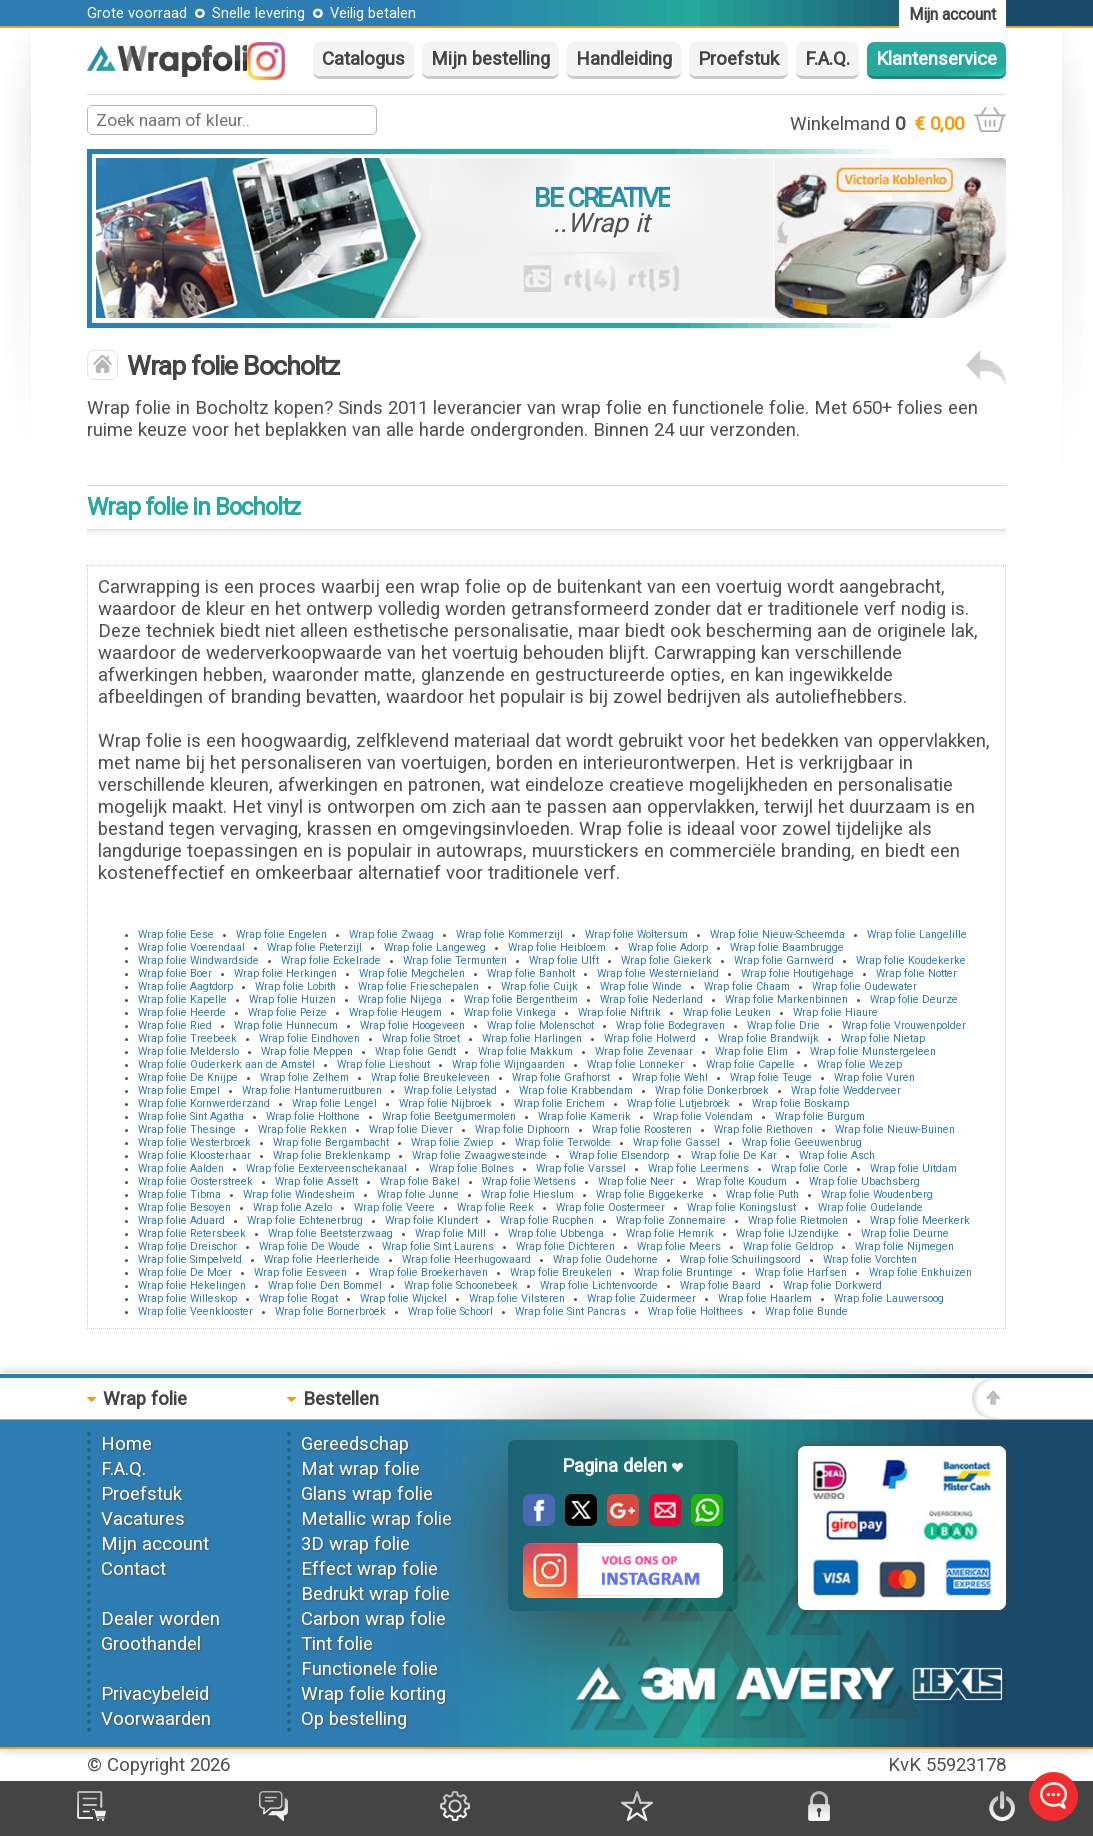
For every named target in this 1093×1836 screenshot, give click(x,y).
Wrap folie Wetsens (529, 1181)
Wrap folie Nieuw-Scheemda (777, 934)
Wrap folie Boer (175, 973)
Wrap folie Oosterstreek (195, 1181)
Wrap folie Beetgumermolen (449, 1116)
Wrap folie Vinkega (510, 1012)
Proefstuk (738, 59)
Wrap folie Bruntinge (683, 1272)
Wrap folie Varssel (581, 1168)
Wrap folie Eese (176, 934)
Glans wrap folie (367, 1494)
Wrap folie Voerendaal (191, 947)
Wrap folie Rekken (302, 1129)
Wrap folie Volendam (703, 1116)
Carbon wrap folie (373, 1619)
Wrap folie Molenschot (540, 1025)
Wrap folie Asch (837, 1155)
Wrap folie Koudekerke (911, 960)
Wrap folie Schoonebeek (461, 1285)
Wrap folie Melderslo (188, 1051)
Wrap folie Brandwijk (768, 1038)
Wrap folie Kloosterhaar (194, 1155)
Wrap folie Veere (394, 1207)
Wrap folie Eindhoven (309, 1038)
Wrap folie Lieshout (383, 1064)
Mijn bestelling (490, 59)
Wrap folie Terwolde (563, 1142)
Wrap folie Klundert (431, 1220)
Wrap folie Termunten (455, 960)
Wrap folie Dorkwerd (832, 1285)
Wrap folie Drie (783, 1025)
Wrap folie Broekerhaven (428, 1272)
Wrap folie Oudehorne (605, 1259)
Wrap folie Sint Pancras (570, 1311)
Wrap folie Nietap (883, 1038)
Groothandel (151, 1644)
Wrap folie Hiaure (835, 1012)
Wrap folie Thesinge (187, 1129)
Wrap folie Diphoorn (522, 1129)
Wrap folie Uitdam (913, 1168)
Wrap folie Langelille (917, 934)
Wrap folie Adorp (668, 947)
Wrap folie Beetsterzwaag (330, 1233)
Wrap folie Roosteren (642, 1129)
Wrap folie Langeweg (435, 947)
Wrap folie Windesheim (299, 1194)
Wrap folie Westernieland (658, 973)
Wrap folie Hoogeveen (412, 1025)
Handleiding (624, 59)
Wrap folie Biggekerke (650, 1194)
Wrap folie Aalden (181, 1168)
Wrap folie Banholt (531, 973)
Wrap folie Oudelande (870, 1207)
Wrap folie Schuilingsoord (740, 1259)
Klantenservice (936, 59)
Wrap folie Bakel (420, 1181)
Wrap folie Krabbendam (576, 1090)
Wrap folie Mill (450, 1233)
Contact (133, 1569)
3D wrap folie (355, 1544)
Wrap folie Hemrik (670, 1233)
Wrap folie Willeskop (187, 1298)
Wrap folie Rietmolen (798, 1220)
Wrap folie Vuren (874, 1077)
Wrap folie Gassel (676, 1142)
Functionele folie (369, 1669)
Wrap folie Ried (175, 1025)
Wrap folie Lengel (334, 1103)
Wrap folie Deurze (914, 999)
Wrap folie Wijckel (403, 1298)
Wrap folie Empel (179, 1090)
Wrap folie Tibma (179, 1194)
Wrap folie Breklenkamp (331, 1155)
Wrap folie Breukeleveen (430, 1077)
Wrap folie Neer (636, 1181)
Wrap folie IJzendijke (787, 1233)
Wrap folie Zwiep (452, 1142)
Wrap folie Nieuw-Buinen (895, 1129)
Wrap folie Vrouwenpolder (904, 1025)
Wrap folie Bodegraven (670, 1025)
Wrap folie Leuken (727, 1012)
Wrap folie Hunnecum (286, 1025)
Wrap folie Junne (418, 1194)
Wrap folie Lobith (295, 986)
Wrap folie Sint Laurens (438, 1246)
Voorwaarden (156, 1719)
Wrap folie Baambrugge (787, 947)
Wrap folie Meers (679, 1246)
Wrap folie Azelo (292, 1207)
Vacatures (143, 1519)
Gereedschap (355, 1444)
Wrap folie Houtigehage (797, 973)
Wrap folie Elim (751, 1051)
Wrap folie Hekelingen (192, 1285)
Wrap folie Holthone (313, 1116)
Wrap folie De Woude (309, 1246)
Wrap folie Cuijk (539, 986)
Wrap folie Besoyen (184, 1207)
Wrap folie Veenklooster (195, 1311)
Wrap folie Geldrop (788, 1246)
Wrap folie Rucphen (547, 1220)
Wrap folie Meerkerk (920, 1220)
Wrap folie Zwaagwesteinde (479, 1155)
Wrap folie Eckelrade (331, 960)
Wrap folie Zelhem (304, 1077)
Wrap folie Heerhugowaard (466, 1259)
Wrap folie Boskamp (800, 1103)
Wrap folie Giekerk (666, 960)
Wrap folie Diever (411, 1129)
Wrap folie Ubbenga (556, 1233)
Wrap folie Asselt (316, 1181)
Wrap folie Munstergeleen (873, 1051)
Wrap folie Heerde (182, 1012)
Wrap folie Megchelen (412, 973)
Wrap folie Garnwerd (784, 960)
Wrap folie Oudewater (864, 986)
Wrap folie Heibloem (557, 947)
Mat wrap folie (360, 1469)
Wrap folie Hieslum (527, 1194)
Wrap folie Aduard (181, 1220)
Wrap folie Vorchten (870, 1259)
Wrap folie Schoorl (450, 1311)
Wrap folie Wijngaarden (508, 1064)
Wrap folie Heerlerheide (322, 1259)
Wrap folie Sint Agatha (191, 1116)
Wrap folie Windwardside (198, 960)
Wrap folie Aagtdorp (185, 986)
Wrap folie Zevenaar (644, 1051)
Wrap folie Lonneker (635, 1064)
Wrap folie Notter (916, 973)
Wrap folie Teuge (771, 1077)
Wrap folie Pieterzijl (314, 947)
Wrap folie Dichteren (565, 1246)
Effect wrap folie (369, 1569)
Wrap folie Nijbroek (445, 1103)
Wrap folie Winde (641, 986)
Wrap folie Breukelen (561, 1272)
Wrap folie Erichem (559, 1103)
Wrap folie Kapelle (182, 999)
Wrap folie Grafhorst (561, 1077)
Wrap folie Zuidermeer (641, 1298)
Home (126, 1444)
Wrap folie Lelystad (450, 1090)
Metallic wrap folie (376, 1519)
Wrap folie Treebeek (187, 1038)
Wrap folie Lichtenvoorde (599, 1285)
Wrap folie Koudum (741, 1181)
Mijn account (155, 1544)
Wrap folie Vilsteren (517, 1298)
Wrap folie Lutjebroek (678, 1103)
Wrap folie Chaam (747, 986)
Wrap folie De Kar (734, 1155)
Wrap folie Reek (495, 1207)
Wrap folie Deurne (905, 1233)
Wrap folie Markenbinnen (786, 999)
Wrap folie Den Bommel (325, 1285)
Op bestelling (354, 1719)
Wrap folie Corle (809, 1168)
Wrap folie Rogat (298, 1298)
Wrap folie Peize (287, 1012)
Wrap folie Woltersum (636, 934)
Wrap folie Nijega (400, 999)
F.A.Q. (827, 59)
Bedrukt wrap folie (375, 1594)
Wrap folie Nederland (651, 999)
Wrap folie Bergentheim (521, 999)
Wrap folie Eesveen (300, 1272)
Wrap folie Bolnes (471, 1168)
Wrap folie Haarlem (765, 1298)
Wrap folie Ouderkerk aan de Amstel (226, 1064)
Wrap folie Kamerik (584, 1116)
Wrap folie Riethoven (763, 1129)
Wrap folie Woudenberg (877, 1194)
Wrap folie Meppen (307, 1051)
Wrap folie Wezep (859, 1064)
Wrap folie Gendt (415, 1051)
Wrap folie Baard (720, 1285)
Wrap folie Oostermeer (610, 1207)
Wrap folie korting (373, 1694)
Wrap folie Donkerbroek (712, 1090)
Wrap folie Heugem (395, 1012)
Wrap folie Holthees (695, 1311)
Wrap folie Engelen (281, 934)
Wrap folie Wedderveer (846, 1090)
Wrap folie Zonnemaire (671, 1220)
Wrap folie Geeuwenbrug (802, 1142)
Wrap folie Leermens (698, 1168)
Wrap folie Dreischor (187, 1246)
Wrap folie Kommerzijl (509, 934)
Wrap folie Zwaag (391, 934)
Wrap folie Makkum (525, 1051)
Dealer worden (160, 1619)
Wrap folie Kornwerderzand (204, 1103)
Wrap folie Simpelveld (190, 1259)
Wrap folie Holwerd (650, 1038)
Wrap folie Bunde (806, 1311)
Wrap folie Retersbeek (192, 1233)
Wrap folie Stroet (421, 1038)
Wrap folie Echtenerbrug (305, 1220)
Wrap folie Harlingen (532, 1038)
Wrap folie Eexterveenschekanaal (326, 1168)
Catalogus (363, 59)
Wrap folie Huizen (292, 999)
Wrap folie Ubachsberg (864, 1181)
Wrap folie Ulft (564, 960)
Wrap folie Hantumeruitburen (312, 1090)
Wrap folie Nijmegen (904, 1246)
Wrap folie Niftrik (619, 1012)
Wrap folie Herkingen (285, 973)
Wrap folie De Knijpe (188, 1077)
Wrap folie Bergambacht (331, 1142)
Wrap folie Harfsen (801, 1272)
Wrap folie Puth (762, 1194)
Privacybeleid (155, 1694)
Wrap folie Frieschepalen (418, 986)
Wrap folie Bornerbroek (330, 1311)
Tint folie (337, 1644)
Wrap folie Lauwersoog (889, 1298)
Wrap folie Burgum (820, 1116)
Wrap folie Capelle (750, 1064)
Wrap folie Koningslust (741, 1207)
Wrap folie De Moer (185, 1272)
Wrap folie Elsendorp (619, 1155)
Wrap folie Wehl (670, 1077)
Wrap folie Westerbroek (194, 1142)
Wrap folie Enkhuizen (920, 1272)
